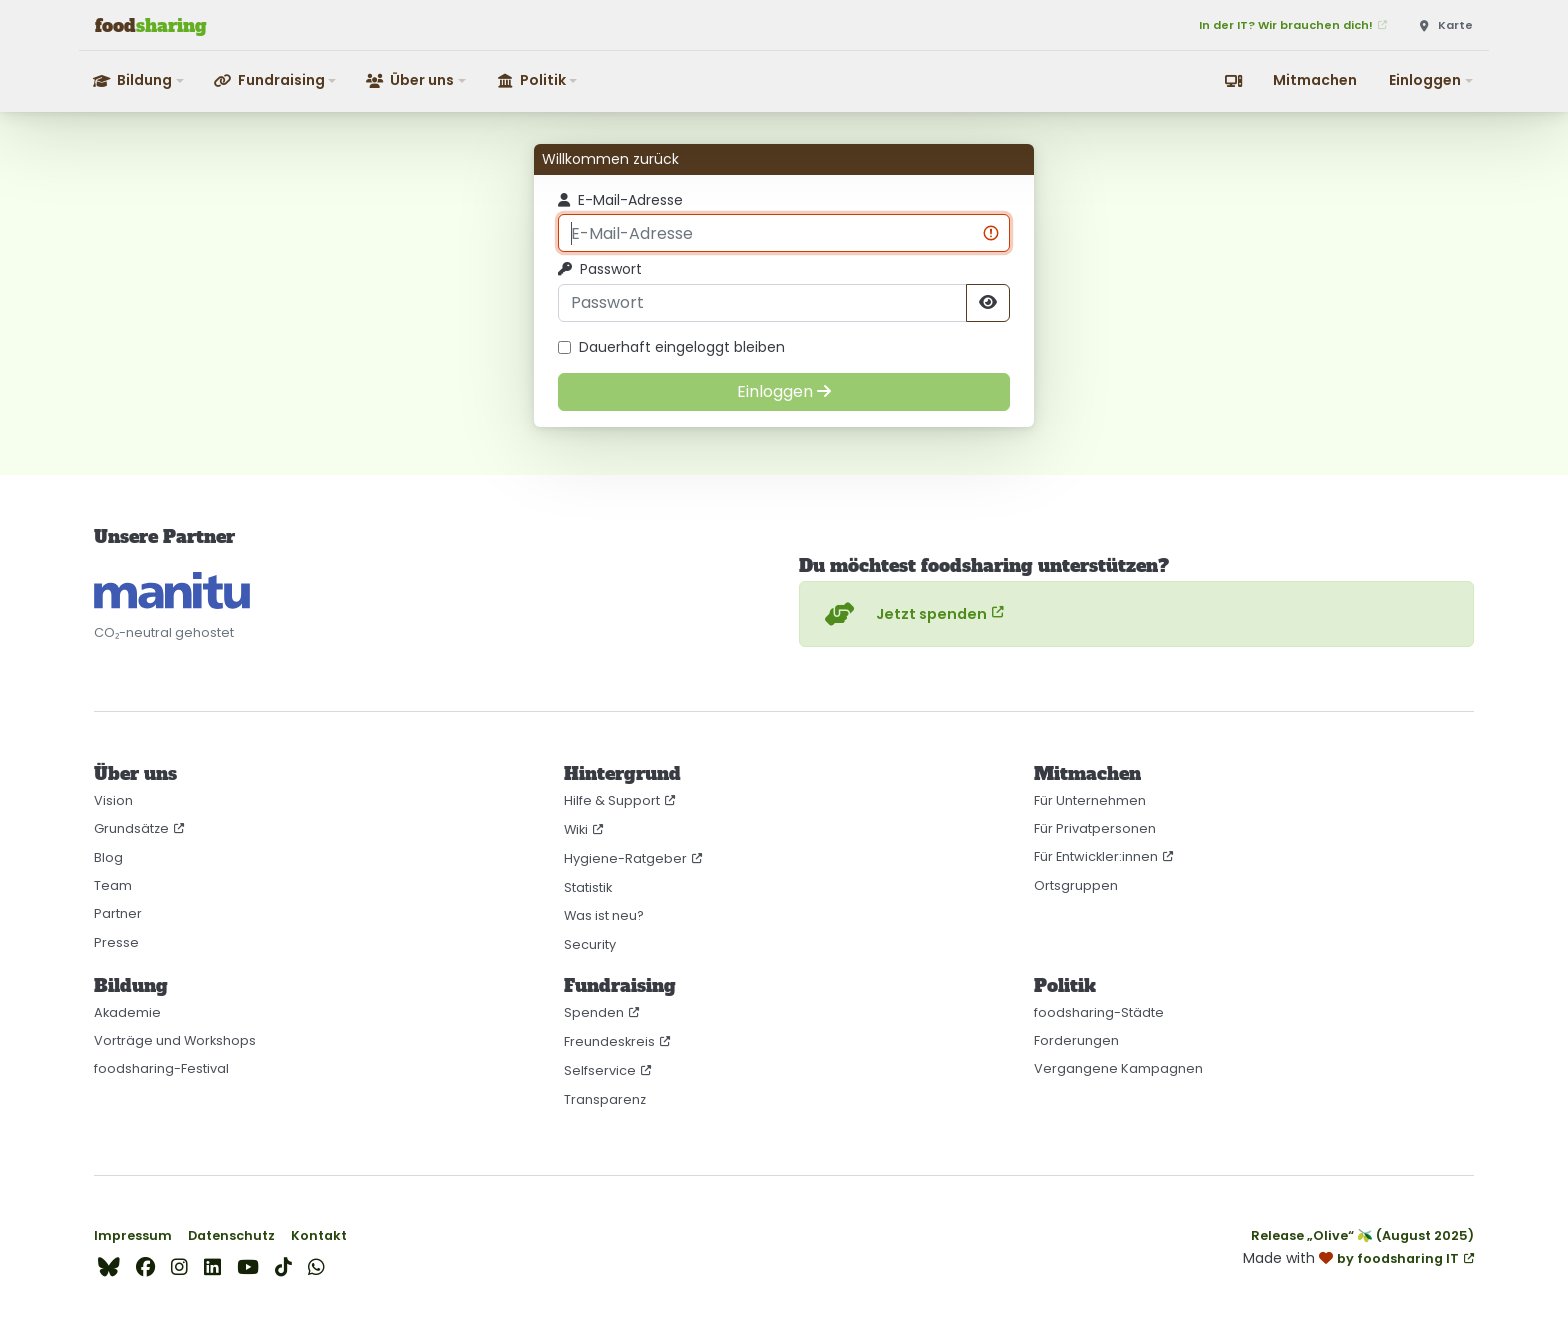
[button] (139, 80)
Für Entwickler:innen (1096, 856)
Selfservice (600, 1070)
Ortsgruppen (1076, 885)
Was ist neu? (604, 915)
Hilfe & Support (612, 800)
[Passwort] (762, 303)
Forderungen (1076, 1040)
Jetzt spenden (903, 614)
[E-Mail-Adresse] (784, 233)
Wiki (576, 829)
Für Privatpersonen (1095, 828)
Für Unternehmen (1090, 800)
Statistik (588, 887)
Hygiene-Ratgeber (625, 858)
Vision (113, 800)
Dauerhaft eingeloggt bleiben (671, 347)
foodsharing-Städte (1099, 1012)
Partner (118, 913)
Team (113, 885)
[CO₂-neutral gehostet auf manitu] (172, 590)
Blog (108, 857)
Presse (116, 942)
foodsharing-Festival (161, 1068)
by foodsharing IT (1398, 1258)
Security (590, 944)
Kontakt (319, 1235)
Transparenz (605, 1099)
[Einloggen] (784, 392)
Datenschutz (231, 1235)
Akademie (127, 1012)
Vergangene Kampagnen (1118, 1068)
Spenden (594, 1012)
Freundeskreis (609, 1041)
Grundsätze (131, 828)
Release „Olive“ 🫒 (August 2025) (1362, 1235)
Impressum (133, 1235)
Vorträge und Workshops (175, 1040)
